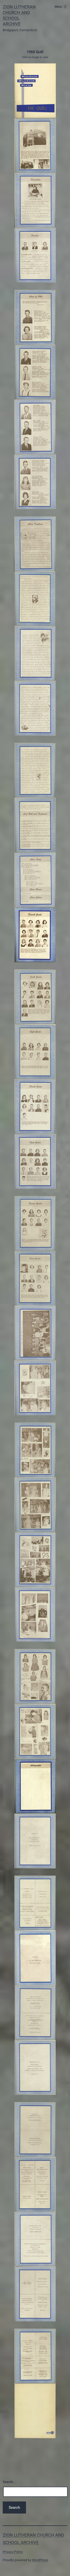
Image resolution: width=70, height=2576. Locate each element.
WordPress (40, 2560)
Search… (9, 2482)
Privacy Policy (13, 2552)
